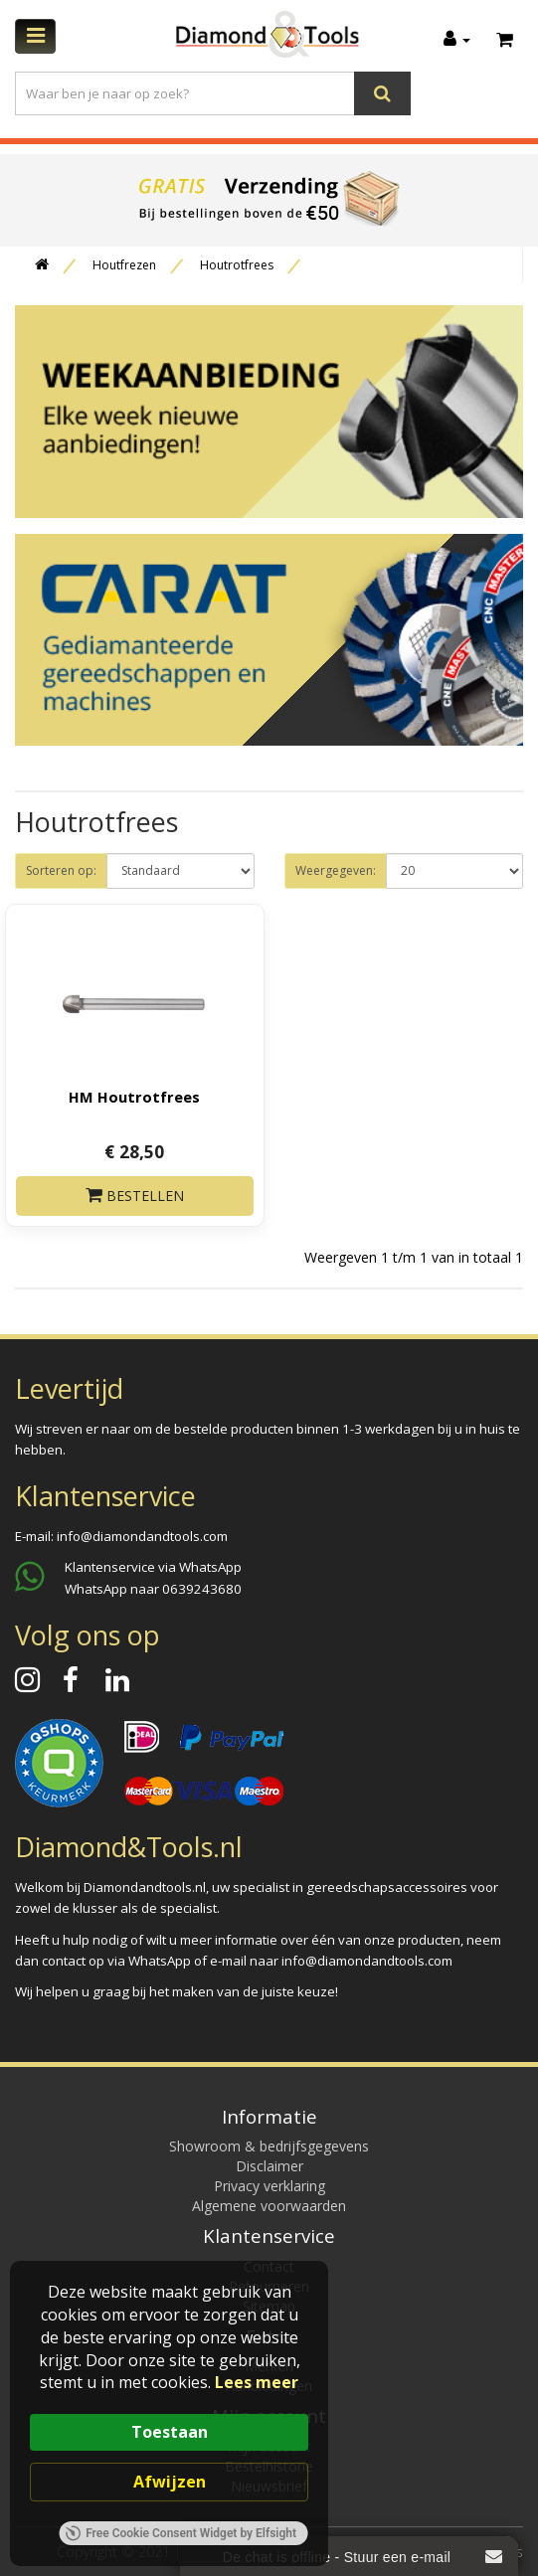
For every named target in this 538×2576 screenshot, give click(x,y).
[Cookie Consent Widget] (169, 2413)
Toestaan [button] (169, 2432)
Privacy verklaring (269, 2185)
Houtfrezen (124, 265)
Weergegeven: (335, 870)
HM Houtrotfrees (134, 1097)
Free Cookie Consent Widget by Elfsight (180, 2533)
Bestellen (135, 1195)
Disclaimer (269, 2165)
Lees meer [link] (256, 2382)
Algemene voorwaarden (269, 2205)
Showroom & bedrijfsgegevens (269, 2146)
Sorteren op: (61, 870)
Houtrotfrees (236, 265)
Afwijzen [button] (169, 2481)
